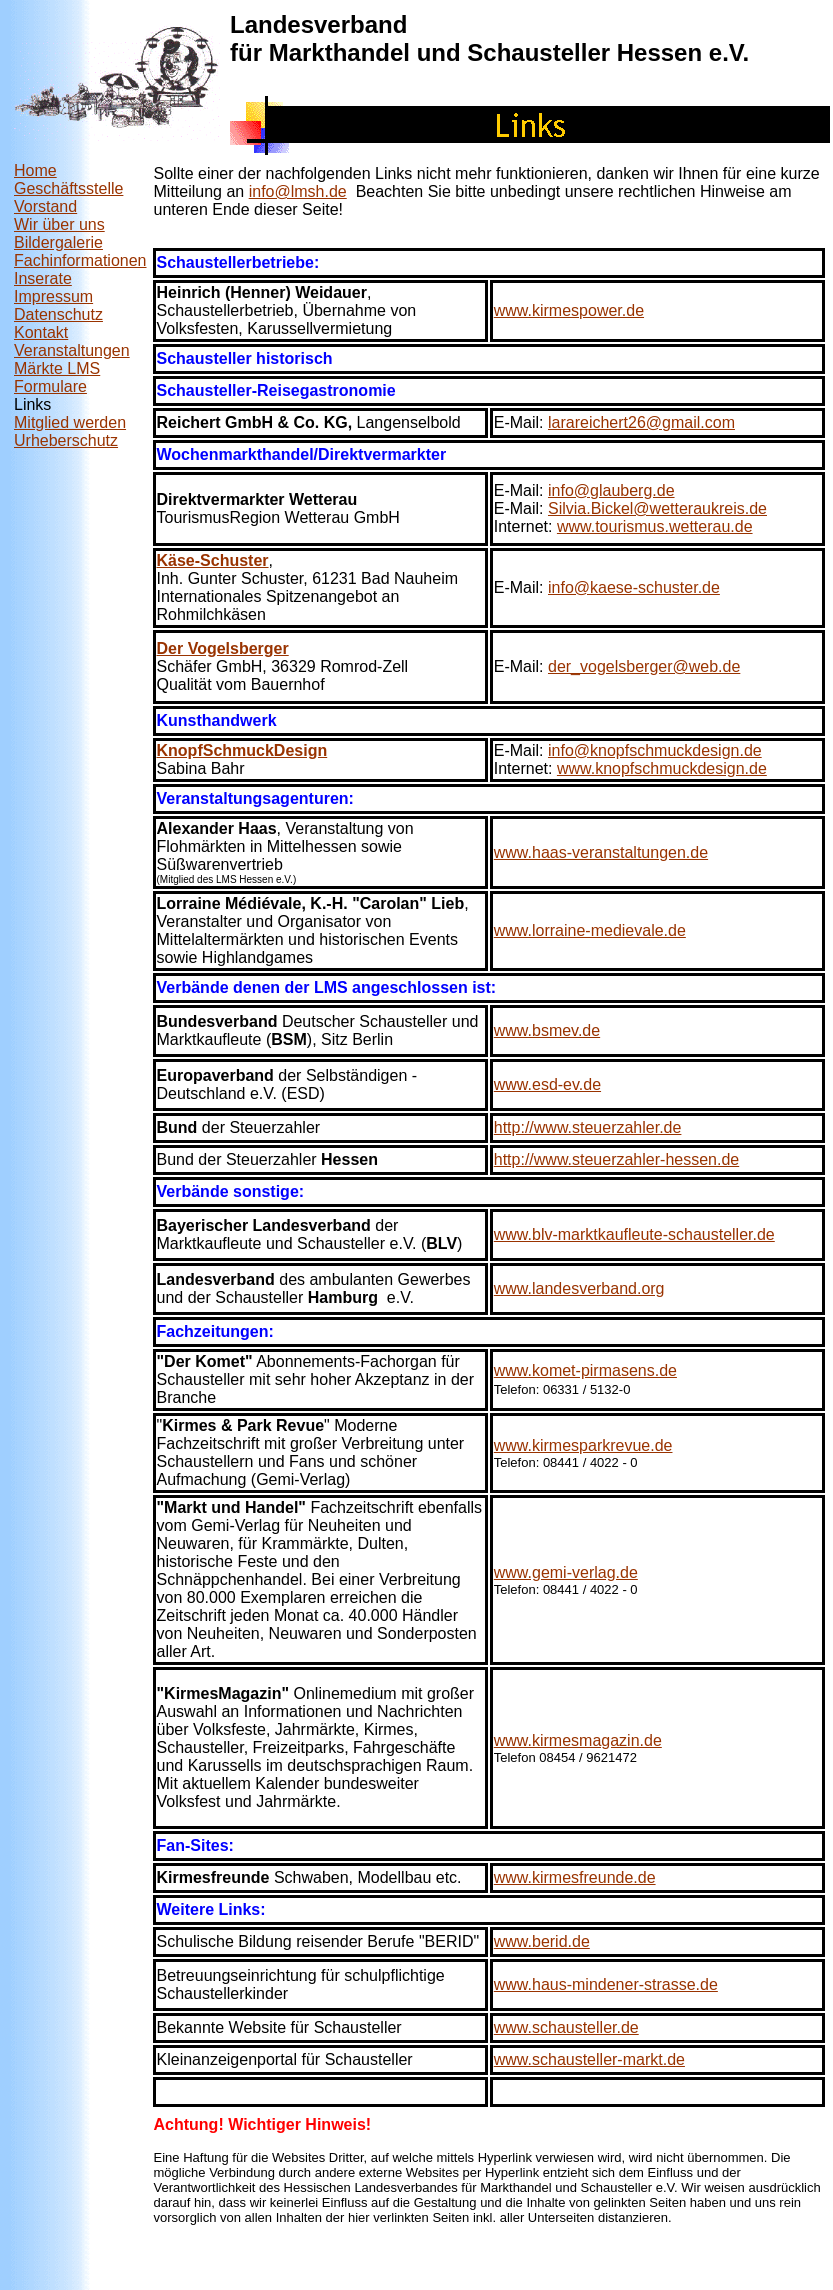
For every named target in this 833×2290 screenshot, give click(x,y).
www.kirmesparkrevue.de (583, 1445)
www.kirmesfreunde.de (575, 1877)
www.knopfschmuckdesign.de (662, 768)
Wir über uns (59, 224)
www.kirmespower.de (569, 310)
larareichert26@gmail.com (641, 422)
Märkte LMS (57, 368)
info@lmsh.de (298, 191)
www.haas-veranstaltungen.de (601, 852)
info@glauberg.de (611, 490)
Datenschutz (58, 314)
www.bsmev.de (547, 1030)
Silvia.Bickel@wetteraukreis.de (657, 508)
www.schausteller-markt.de (589, 2059)
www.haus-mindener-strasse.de (606, 1984)
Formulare (50, 386)
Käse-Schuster (213, 560)
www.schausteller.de (566, 2027)
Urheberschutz (66, 440)
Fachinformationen (80, 260)
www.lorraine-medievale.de (590, 930)
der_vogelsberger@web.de (644, 666)
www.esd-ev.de (547, 1084)
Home (35, 170)
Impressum (53, 296)
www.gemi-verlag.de (566, 1572)
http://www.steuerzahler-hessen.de (616, 1159)
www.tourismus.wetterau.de (655, 526)
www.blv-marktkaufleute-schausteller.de (634, 1234)
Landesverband (318, 24)
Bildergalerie (58, 242)
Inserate (43, 278)
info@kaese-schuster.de (634, 587)
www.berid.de (542, 1941)
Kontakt (41, 332)
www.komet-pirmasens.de (585, 1370)
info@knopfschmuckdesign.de (655, 750)
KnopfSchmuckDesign (242, 750)
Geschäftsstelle (68, 188)
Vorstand (45, 206)
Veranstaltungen (72, 350)
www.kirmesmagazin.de (578, 1740)
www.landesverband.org (579, 1288)
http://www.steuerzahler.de (588, 1127)
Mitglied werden (70, 422)
